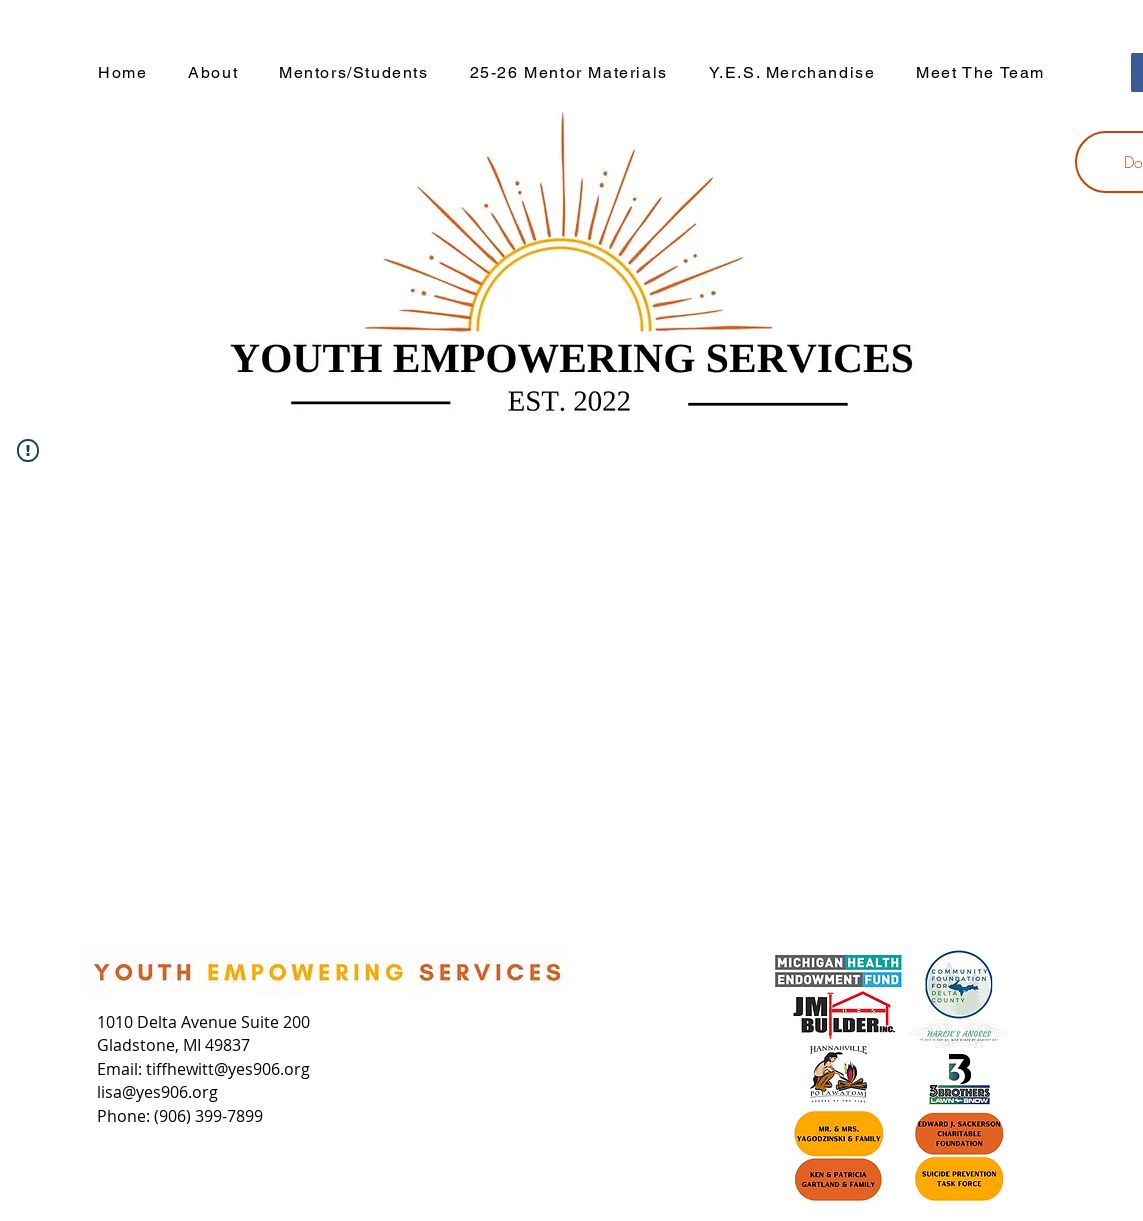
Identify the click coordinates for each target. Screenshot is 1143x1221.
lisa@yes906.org (157, 1092)
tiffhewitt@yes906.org (228, 1069)
